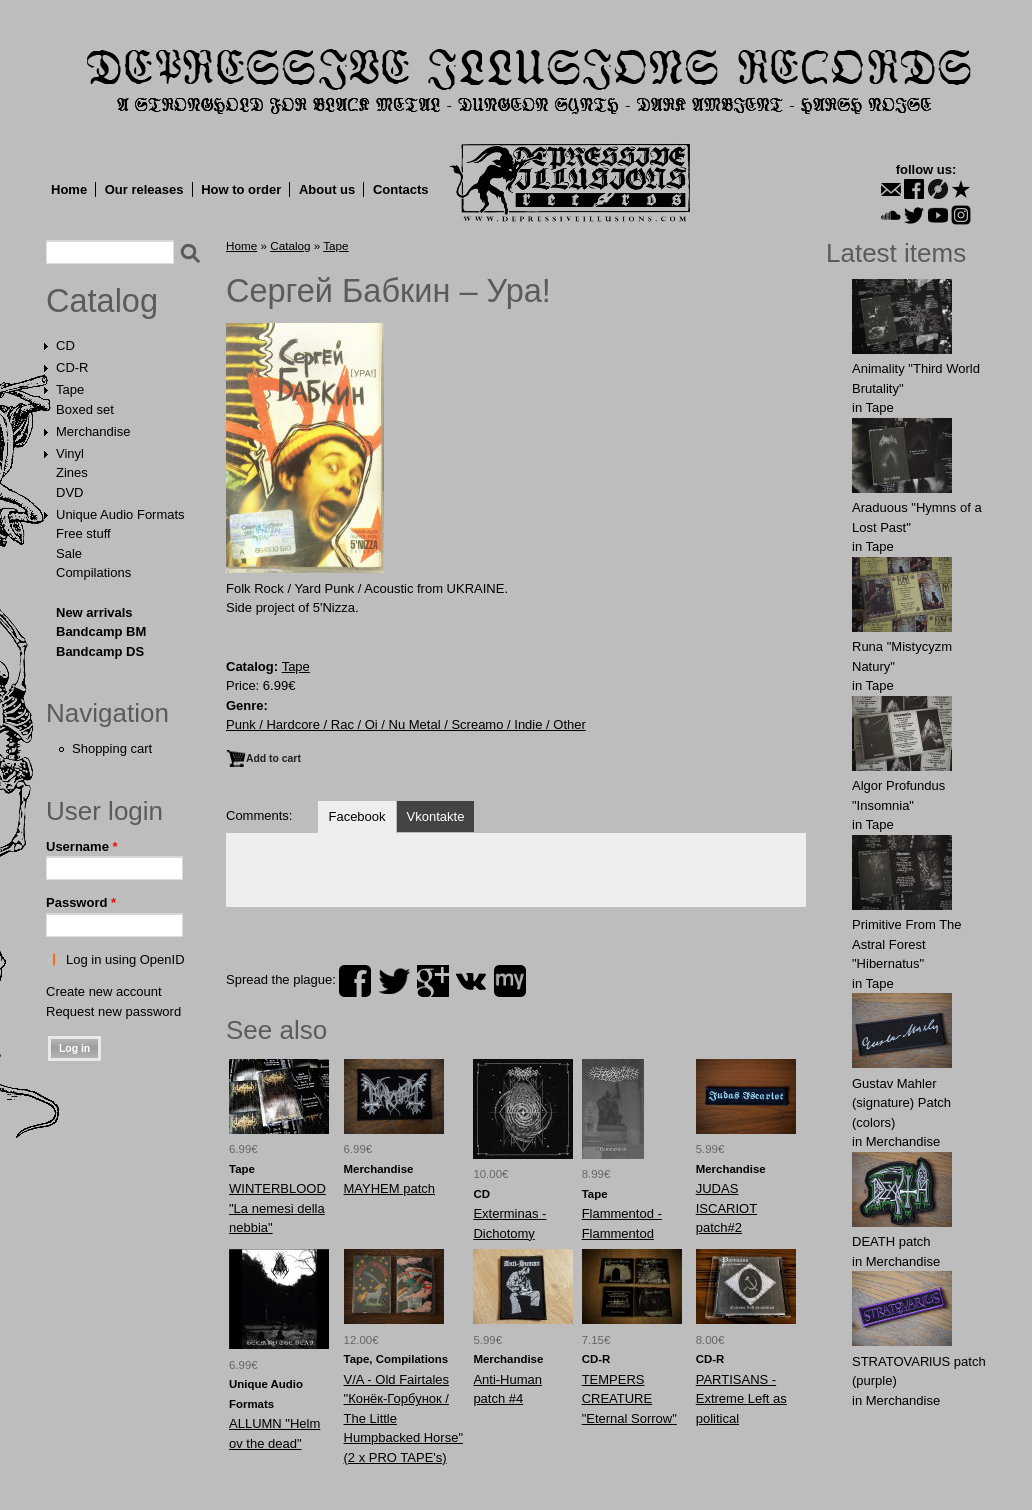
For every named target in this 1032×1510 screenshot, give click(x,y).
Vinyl (70, 453)
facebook (355, 981)
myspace (510, 981)
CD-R (72, 367)
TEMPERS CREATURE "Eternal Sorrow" (629, 1399)
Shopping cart (112, 748)
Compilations (93, 572)
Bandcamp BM (101, 631)
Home (69, 189)
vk (471, 981)
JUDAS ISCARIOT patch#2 (726, 1208)
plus (433, 981)
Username (82, 846)
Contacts (401, 189)
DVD (69, 492)
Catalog (102, 301)
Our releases (144, 189)
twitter (394, 981)
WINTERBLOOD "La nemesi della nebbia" (277, 1208)
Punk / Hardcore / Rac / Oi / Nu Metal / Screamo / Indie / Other (406, 724)
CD (65, 345)
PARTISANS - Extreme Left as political (741, 1399)
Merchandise (93, 431)
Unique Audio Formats (120, 514)
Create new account (104, 991)
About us (327, 189)
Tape (70, 389)
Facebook (356, 816)
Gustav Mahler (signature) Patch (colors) (901, 1103)
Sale (69, 553)
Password (81, 902)
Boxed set (85, 409)
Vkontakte (436, 816)
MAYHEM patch (390, 1188)
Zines (72, 472)
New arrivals (94, 612)
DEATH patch (891, 1241)
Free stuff (83, 533)
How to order (241, 189)
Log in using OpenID (125, 959)
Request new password (113, 1011)
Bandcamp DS (100, 651)
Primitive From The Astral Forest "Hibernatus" (907, 944)
